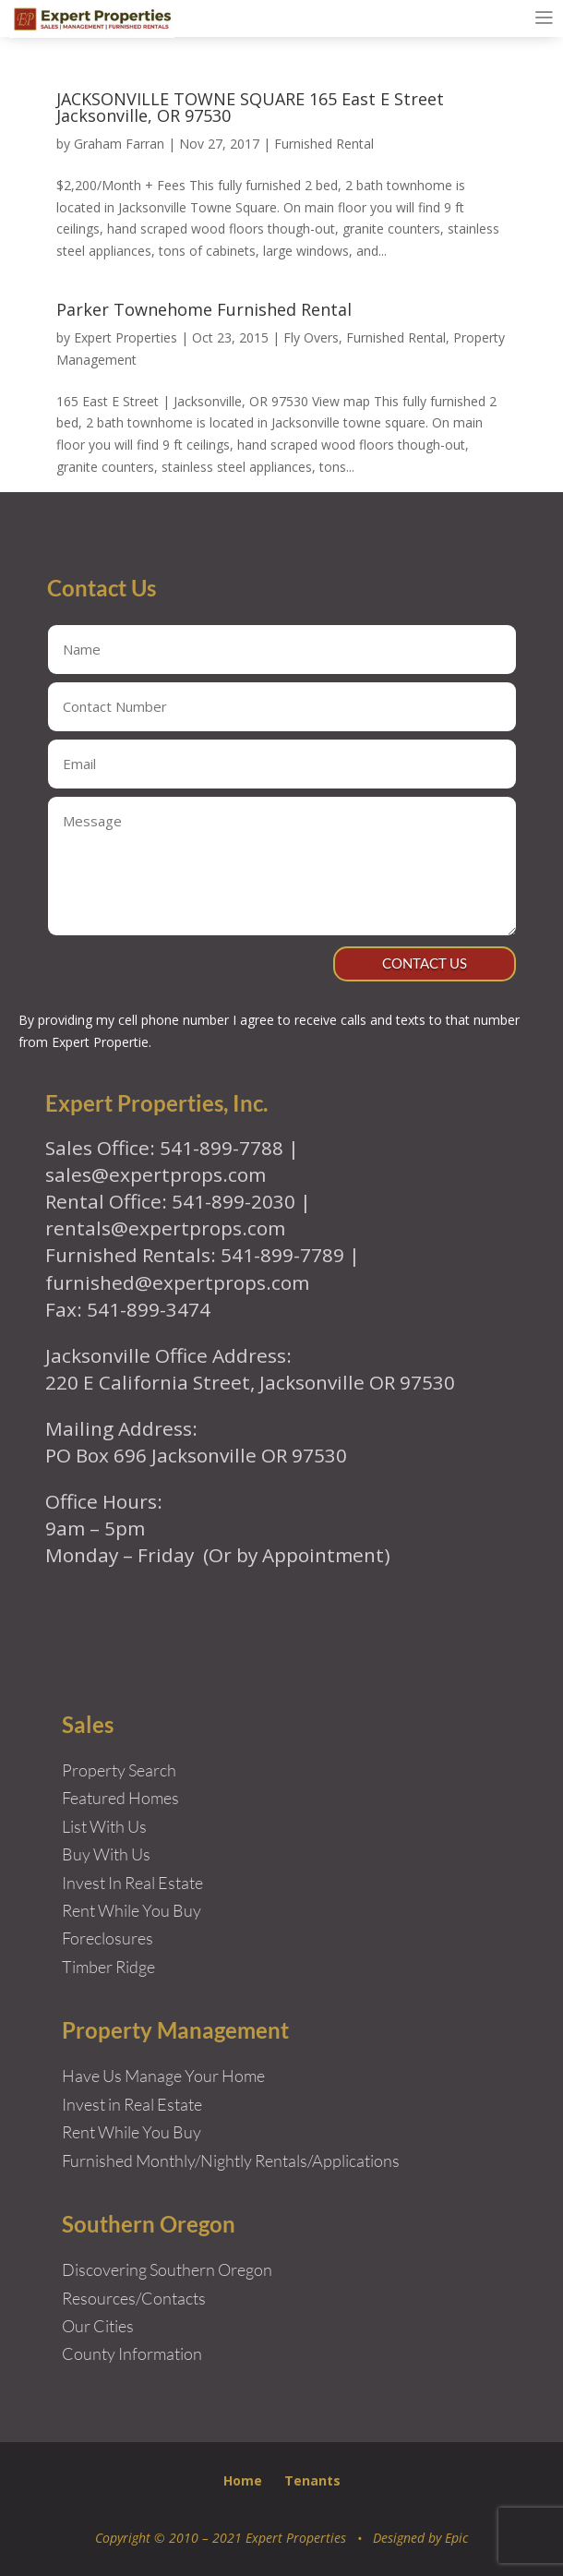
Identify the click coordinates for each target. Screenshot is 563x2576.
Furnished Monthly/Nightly (157, 2160)
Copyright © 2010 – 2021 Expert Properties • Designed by (270, 2537)
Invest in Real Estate (132, 2104)
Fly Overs (311, 337)
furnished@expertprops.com (177, 1282)
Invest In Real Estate (132, 1882)
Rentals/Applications (327, 2160)
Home (242, 2480)
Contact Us (424, 963)
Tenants (312, 2480)
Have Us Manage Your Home (163, 2075)
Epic (456, 2537)
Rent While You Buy (131, 2132)
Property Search (119, 1770)
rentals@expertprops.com (165, 1228)
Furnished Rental (324, 143)
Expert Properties (125, 337)
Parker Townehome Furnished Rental (204, 309)
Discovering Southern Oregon (167, 2269)
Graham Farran (119, 143)
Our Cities (98, 2326)
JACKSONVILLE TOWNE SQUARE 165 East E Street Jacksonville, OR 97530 (250, 107)
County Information (132, 2353)
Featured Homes (120, 1798)
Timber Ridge (108, 1966)
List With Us (104, 1826)
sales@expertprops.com (155, 1174)
